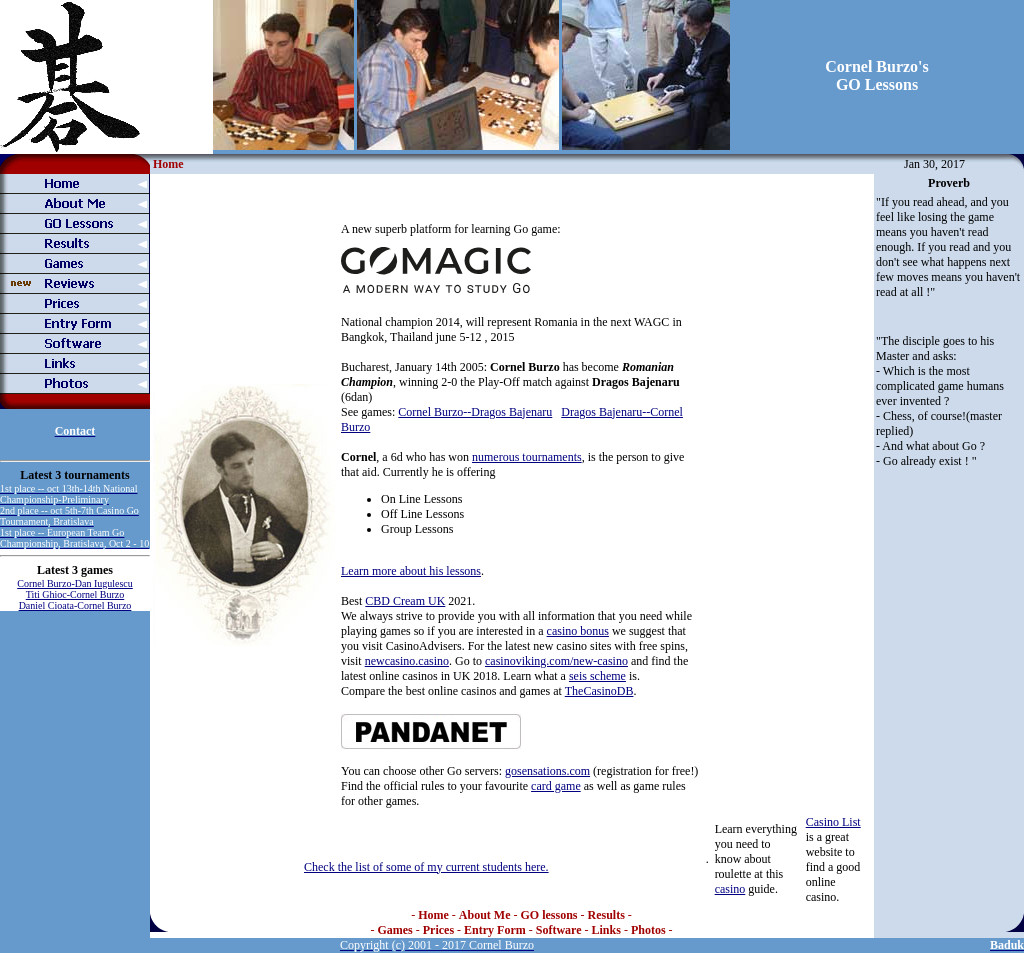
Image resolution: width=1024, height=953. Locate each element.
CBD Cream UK (405, 601)
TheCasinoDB (599, 691)
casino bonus (578, 631)
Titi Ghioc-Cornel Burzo (75, 594)
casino (730, 889)
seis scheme (597, 676)
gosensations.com (547, 771)
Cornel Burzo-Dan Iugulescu (75, 583)
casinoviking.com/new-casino (556, 661)
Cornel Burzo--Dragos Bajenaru (475, 412)
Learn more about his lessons (411, 571)
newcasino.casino (407, 661)
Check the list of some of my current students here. (426, 867)
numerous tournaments (527, 457)
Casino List (833, 822)
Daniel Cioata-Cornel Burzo (75, 605)
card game (556, 786)
